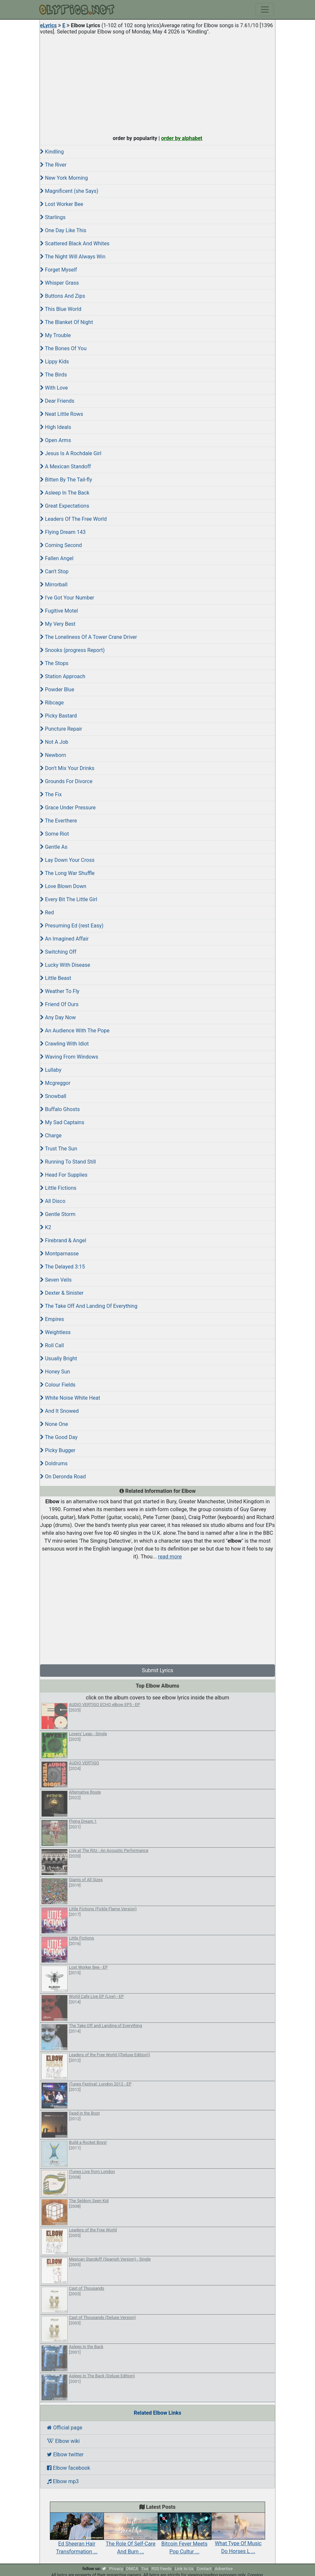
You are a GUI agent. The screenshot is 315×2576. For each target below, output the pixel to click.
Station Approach (62, 676)
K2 (45, 1227)
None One (54, 1424)
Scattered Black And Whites (74, 243)
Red (47, 912)
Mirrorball (54, 584)
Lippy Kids (54, 361)
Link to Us (184, 2568)
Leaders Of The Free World (73, 519)
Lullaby (50, 1070)
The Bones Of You (63, 348)
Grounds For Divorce (66, 781)
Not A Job (54, 742)
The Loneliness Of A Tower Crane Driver (88, 637)
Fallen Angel (57, 558)
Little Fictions (58, 1188)
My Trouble (55, 335)
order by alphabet (181, 138)
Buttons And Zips (62, 296)
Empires (52, 1319)
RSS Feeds (162, 2568)
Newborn (53, 755)
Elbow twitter (65, 2454)
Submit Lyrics (157, 1670)
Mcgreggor (55, 1083)
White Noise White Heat (70, 1398)
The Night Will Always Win (72, 257)
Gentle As (53, 847)
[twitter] (104, 2568)
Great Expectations (64, 506)
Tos (144, 2568)
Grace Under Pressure (68, 807)
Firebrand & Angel (63, 1240)
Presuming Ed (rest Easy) (71, 926)
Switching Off (58, 952)
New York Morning (64, 178)
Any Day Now (58, 1017)
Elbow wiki (63, 2441)
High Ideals (55, 427)
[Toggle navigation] (265, 9)
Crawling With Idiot (64, 1044)
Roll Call (52, 1345)
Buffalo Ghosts (60, 1109)
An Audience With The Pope (75, 1030)
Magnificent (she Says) (69, 191)
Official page (64, 2427)
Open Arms (55, 440)
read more (170, 1556)
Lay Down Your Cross (67, 860)
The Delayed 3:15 (62, 1267)
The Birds (53, 375)
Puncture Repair (61, 729)
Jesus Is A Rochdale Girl (70, 453)
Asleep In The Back (64, 493)
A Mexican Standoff (65, 466)
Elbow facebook (68, 2468)
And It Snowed (59, 1411)
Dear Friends (57, 401)
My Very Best (57, 624)
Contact (204, 2568)
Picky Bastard (58, 716)
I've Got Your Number (67, 598)
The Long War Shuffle (67, 873)
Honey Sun (55, 1372)
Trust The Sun (58, 1149)
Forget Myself (58, 270)
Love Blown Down (63, 886)
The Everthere (58, 821)
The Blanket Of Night (66, 322)
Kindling (52, 152)
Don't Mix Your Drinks (67, 768)
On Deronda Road (63, 1476)
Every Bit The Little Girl (68, 899)
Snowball (53, 1096)
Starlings (53, 217)
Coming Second (61, 545)
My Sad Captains (62, 1122)
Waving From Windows (69, 1057)
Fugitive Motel (59, 611)
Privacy (116, 2568)
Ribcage (52, 703)
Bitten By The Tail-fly (66, 480)
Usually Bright (58, 1358)
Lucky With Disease (65, 965)
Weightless (55, 1332)
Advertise (224, 2568)
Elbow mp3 (63, 2481)
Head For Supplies (64, 1175)
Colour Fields (57, 1385)
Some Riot (54, 834)
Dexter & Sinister (61, 1293)
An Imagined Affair (64, 939)
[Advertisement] (157, 83)
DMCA (132, 2568)
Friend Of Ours (59, 1004)
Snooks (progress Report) (72, 650)
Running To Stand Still (68, 1162)
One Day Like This (63, 230)
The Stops (54, 663)
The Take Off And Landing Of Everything (88, 1306)
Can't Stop (54, 571)
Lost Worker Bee (61, 204)
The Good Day (58, 1437)
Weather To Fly (59, 991)
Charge (51, 1135)
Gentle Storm (57, 1214)
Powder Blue (57, 689)
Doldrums (54, 1463)
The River (53, 165)
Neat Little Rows (61, 414)
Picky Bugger (57, 1450)
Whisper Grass (59, 283)
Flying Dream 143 (63, 532)
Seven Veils (56, 1280)
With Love (54, 388)
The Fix (51, 794)
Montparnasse (59, 1253)
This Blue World (60, 309)
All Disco (52, 1201)
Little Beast (55, 978)
